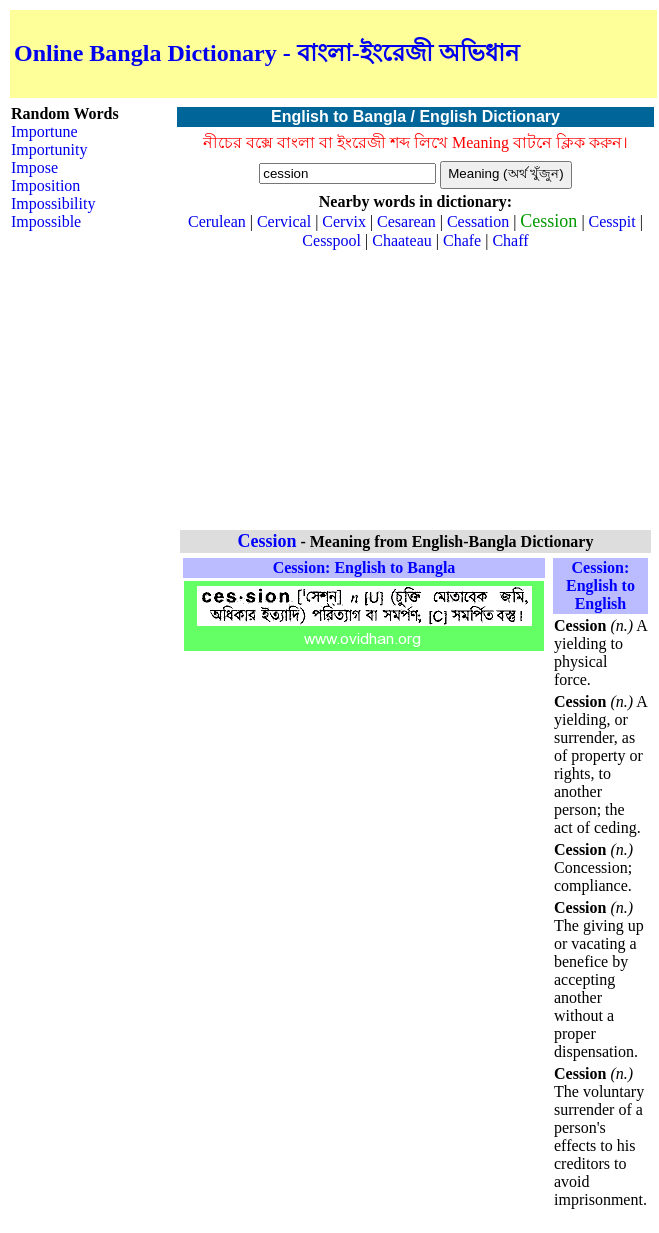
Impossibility (53, 203)
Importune (44, 131)
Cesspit (612, 221)
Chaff (510, 240)
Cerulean (217, 221)
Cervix (344, 221)
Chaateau (402, 240)
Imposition (45, 185)
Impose (34, 167)
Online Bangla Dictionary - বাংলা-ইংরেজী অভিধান (266, 53)
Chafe (462, 240)
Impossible (46, 221)
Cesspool (331, 240)
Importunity (49, 149)
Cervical (284, 221)
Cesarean (406, 221)
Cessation (478, 221)
